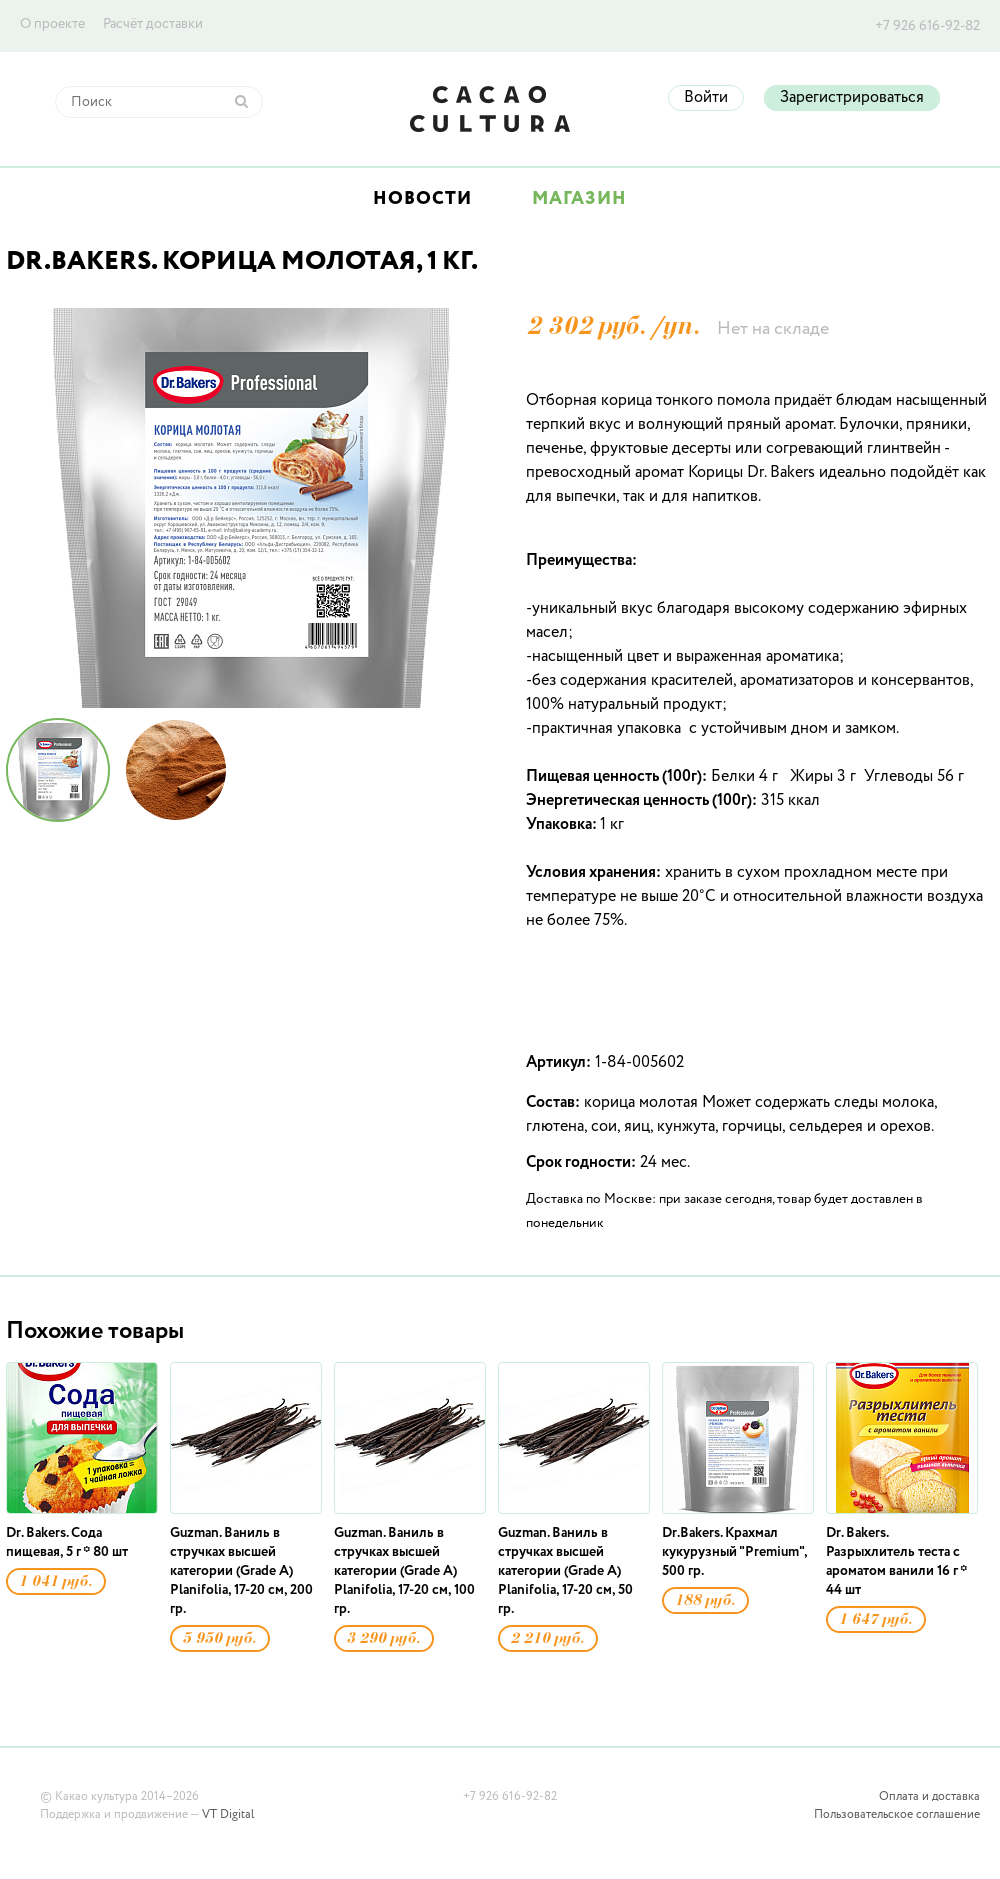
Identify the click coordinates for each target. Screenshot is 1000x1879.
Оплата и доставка (929, 1797)
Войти (706, 98)
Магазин (579, 199)
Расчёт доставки (153, 24)
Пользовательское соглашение (897, 1815)
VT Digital (228, 1815)
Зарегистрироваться (852, 98)
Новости (422, 199)
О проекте (52, 24)
